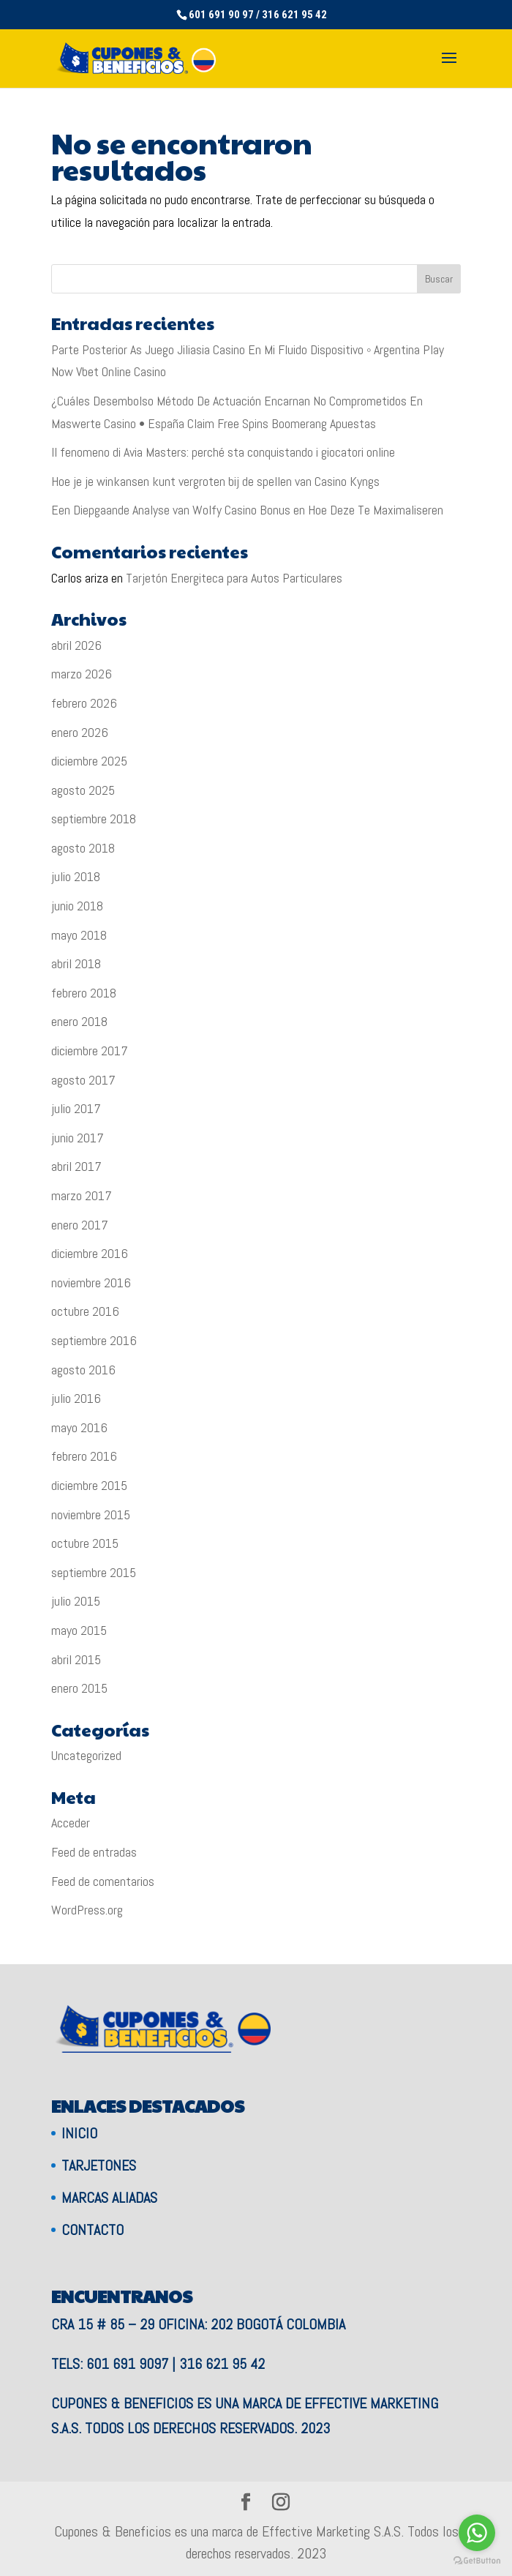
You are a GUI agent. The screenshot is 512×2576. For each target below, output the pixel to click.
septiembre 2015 (93, 1572)
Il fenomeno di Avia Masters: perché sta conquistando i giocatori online (223, 451)
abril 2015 (76, 1659)
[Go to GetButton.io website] (476, 2561)
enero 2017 (79, 1224)
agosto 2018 (83, 847)
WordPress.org (87, 1909)
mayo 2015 (79, 1630)
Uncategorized (86, 1755)
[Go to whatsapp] (477, 2533)
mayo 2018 (79, 934)
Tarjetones (98, 2165)
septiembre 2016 (94, 1340)
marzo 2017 (81, 1195)
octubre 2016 (85, 1311)
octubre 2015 (84, 1543)
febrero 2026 (84, 702)
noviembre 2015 (90, 1514)
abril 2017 (76, 1166)
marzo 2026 (81, 673)
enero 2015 (79, 1688)
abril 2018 (76, 963)
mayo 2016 (79, 1427)
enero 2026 (79, 732)
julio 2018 (75, 876)
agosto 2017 (83, 1079)
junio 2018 (77, 905)
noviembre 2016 (91, 1282)
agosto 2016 (83, 1369)
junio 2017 (77, 1137)
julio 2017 (76, 1108)
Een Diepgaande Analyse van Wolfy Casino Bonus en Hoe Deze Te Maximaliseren (247, 509)
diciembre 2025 (89, 760)
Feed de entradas (94, 1851)
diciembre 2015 (89, 1485)
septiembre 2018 (93, 818)
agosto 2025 (83, 790)
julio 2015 (75, 1600)
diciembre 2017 (89, 1050)
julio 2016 (76, 1398)
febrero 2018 (83, 992)
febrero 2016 (84, 1456)
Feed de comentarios (102, 1881)
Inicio (79, 2133)
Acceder (70, 1822)
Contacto (92, 2229)
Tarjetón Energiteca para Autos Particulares (234, 577)
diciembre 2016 (89, 1253)
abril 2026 (76, 645)
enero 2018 (79, 1021)
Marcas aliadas (109, 2197)
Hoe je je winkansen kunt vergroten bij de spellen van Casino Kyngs (215, 481)
